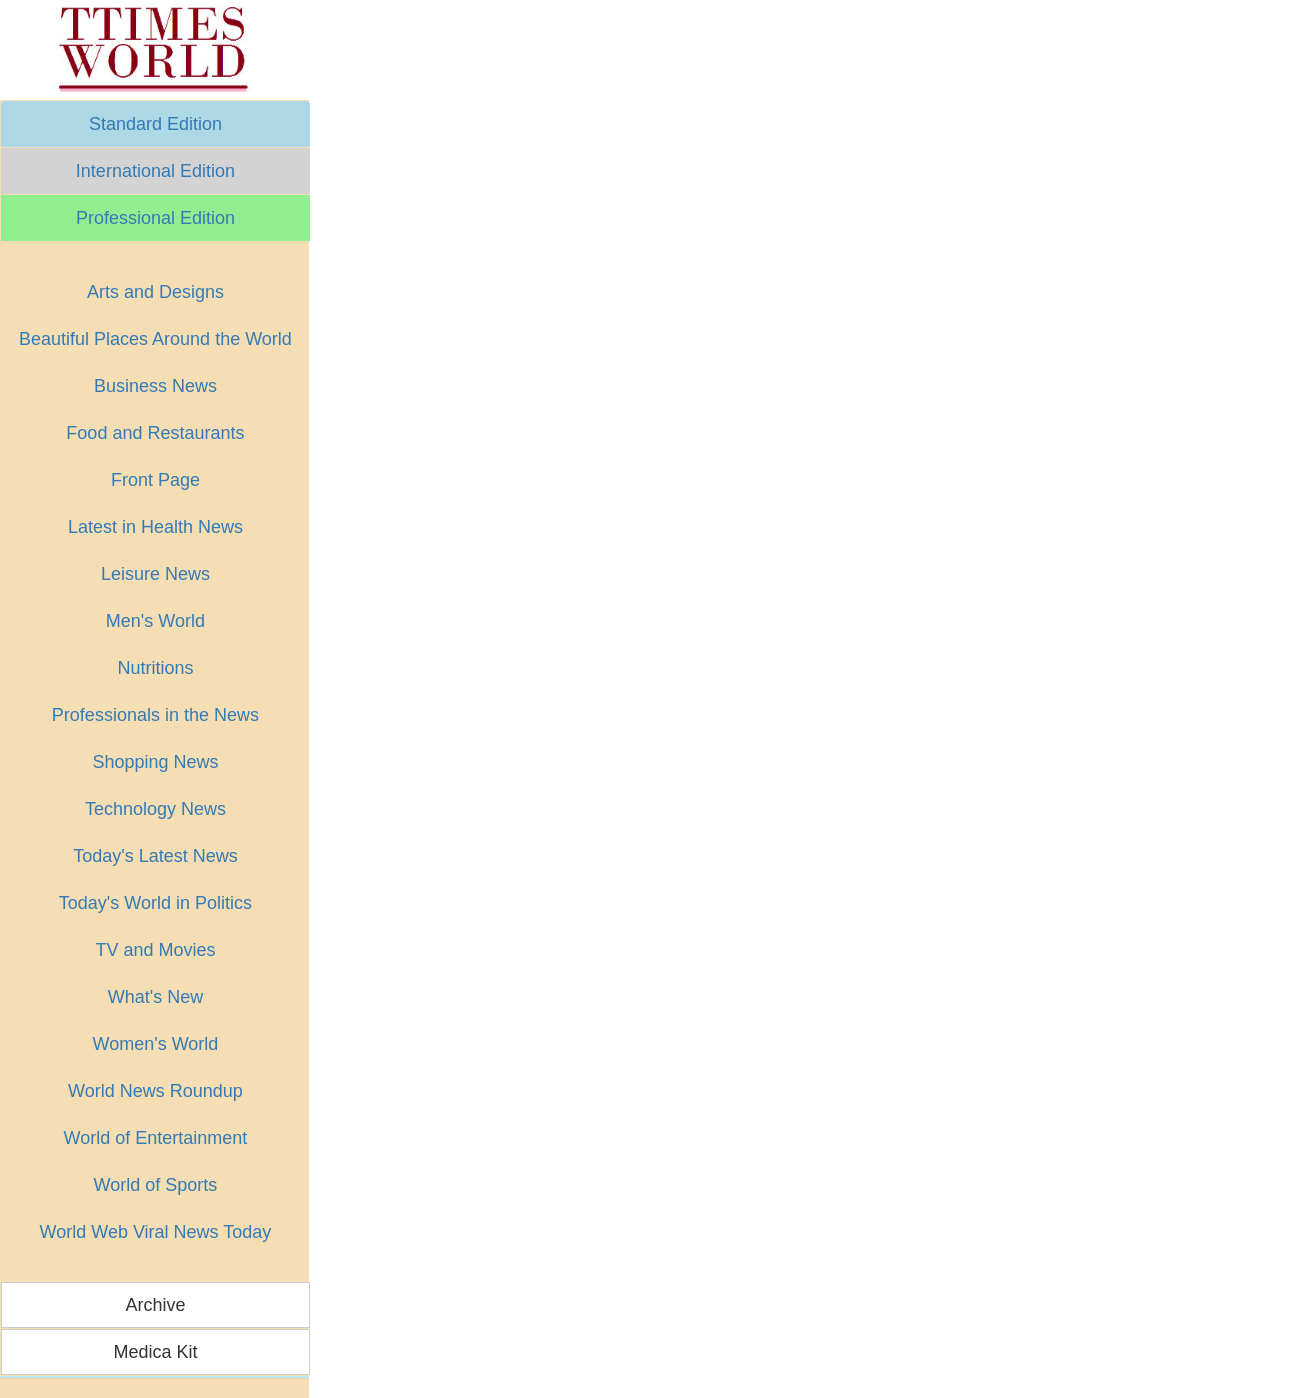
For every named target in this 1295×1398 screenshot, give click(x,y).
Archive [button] (155, 1305)
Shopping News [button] (155, 762)
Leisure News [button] (155, 574)
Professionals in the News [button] (155, 715)
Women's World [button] (156, 1044)
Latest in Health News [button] (155, 527)
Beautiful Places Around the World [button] (155, 339)
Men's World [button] (155, 621)
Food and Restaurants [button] (155, 433)
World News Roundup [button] (155, 1091)
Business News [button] (155, 386)
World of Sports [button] (156, 1185)
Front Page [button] (155, 480)
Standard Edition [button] (155, 124)
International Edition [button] (155, 171)
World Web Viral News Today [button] (156, 1232)
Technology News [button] (155, 809)
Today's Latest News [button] (155, 856)
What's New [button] (155, 997)
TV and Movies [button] (155, 950)
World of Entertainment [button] (156, 1138)
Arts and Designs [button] (155, 292)
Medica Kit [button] (155, 1352)
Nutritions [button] (155, 668)
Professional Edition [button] (155, 218)
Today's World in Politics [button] (155, 903)
